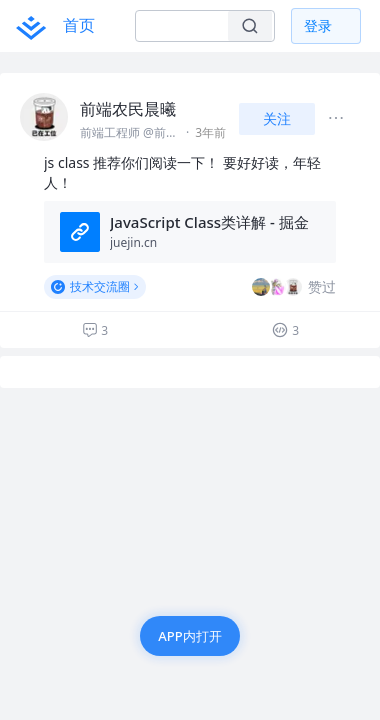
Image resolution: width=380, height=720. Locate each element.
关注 (277, 118)
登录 (318, 25)
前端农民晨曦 (128, 109)
